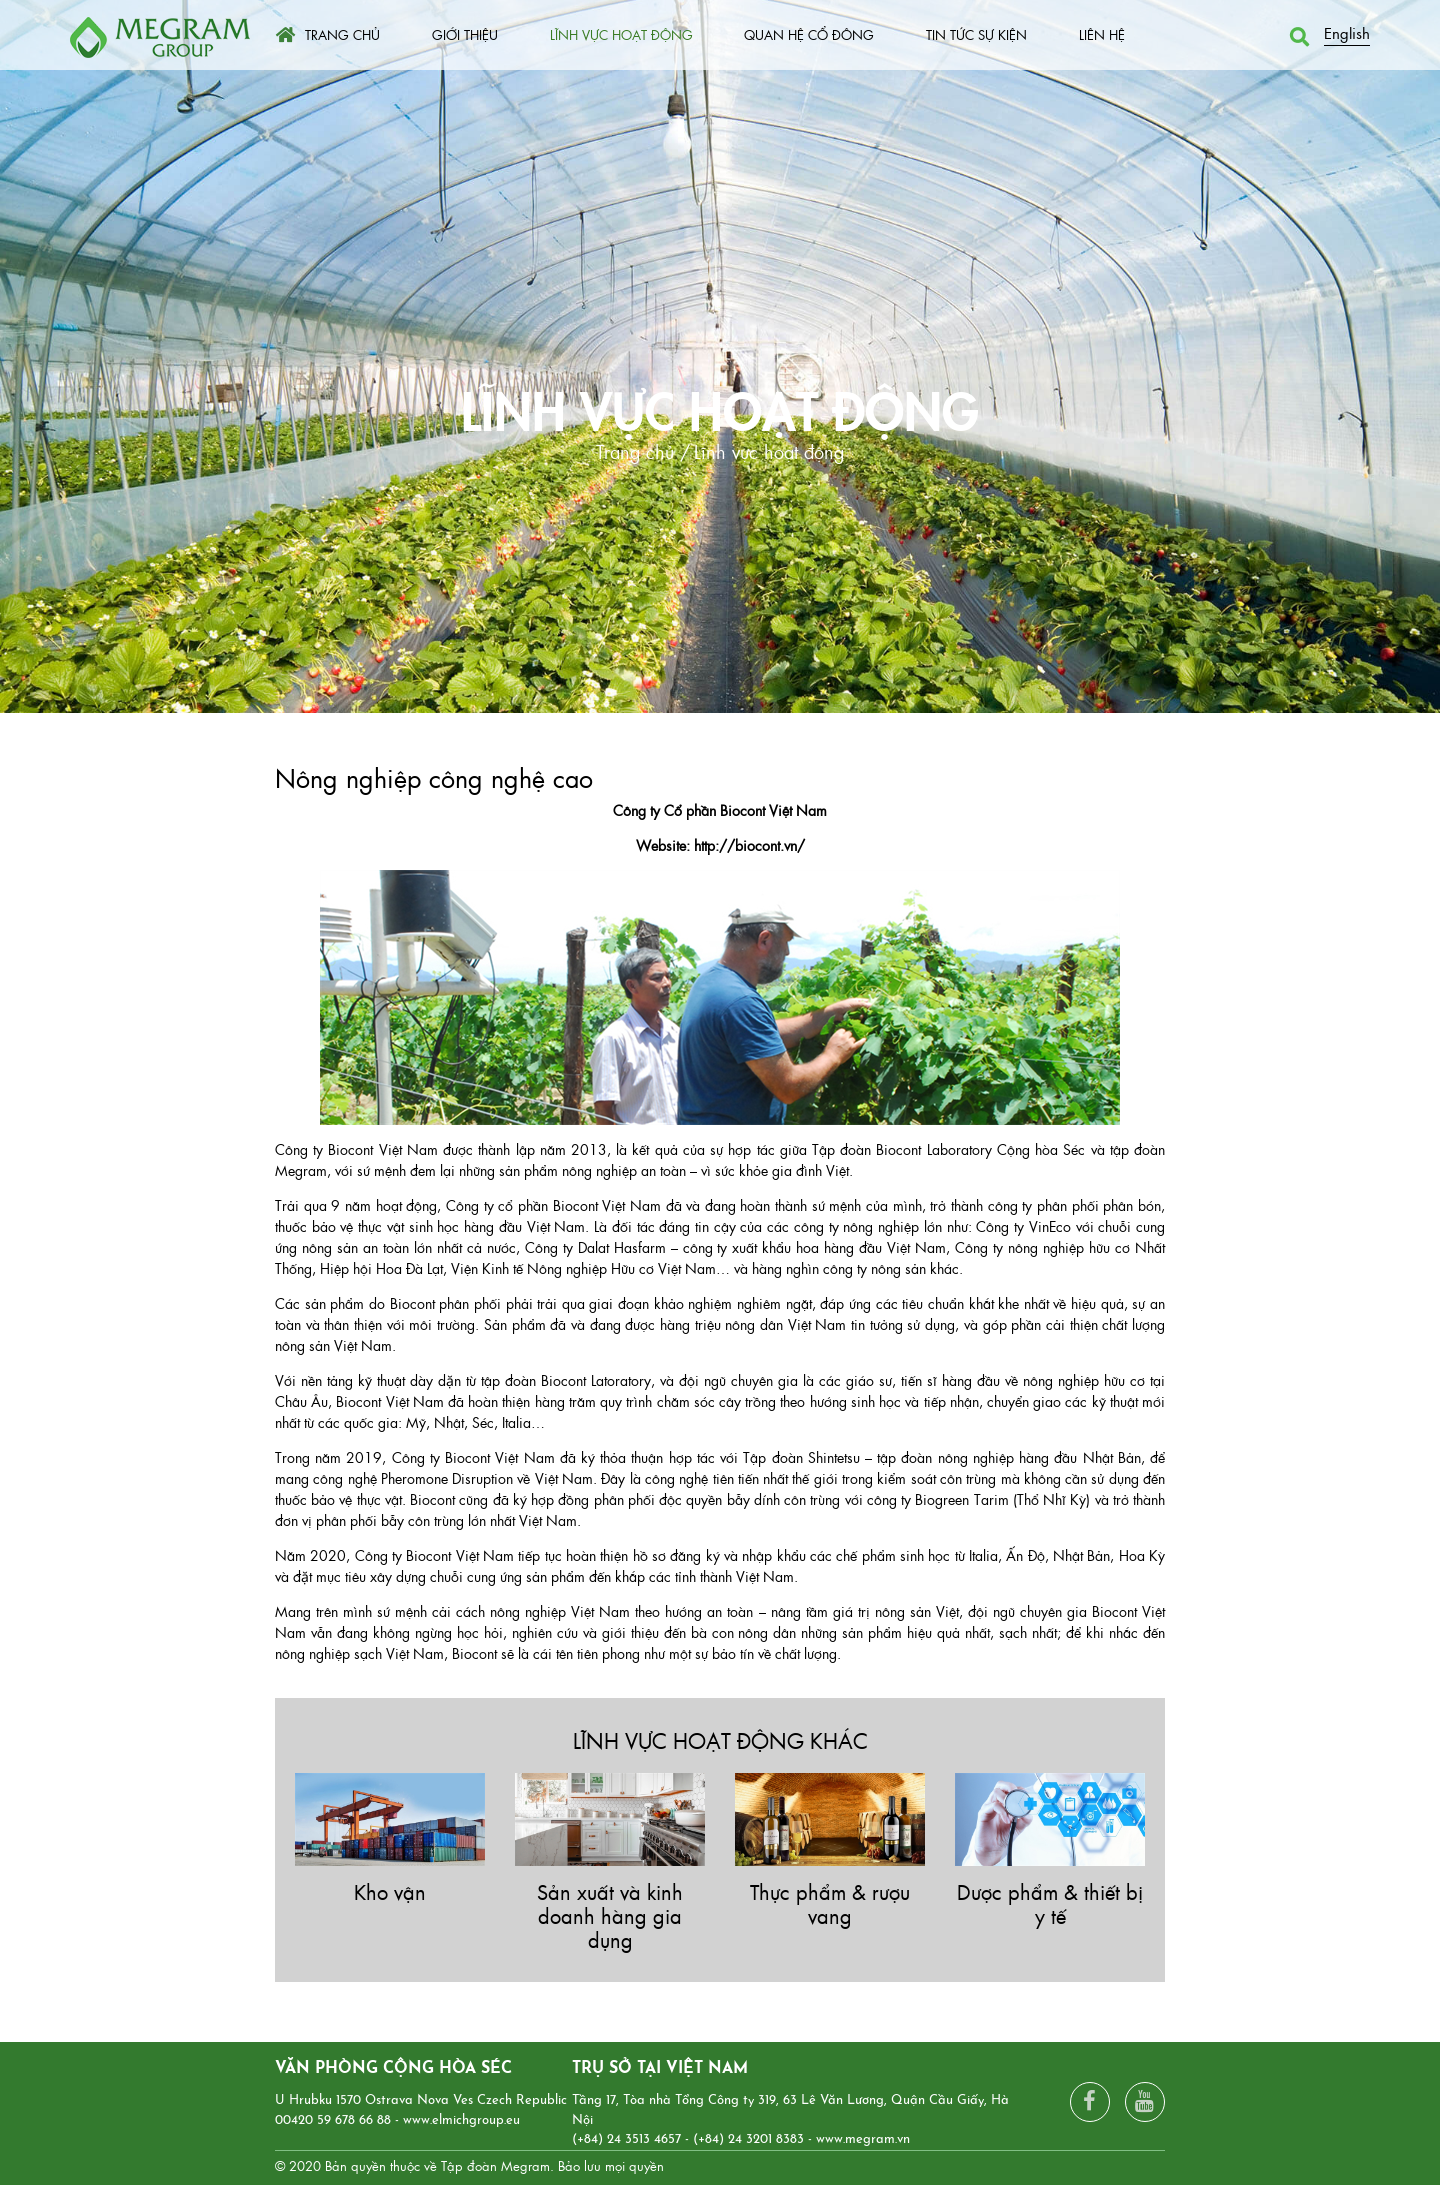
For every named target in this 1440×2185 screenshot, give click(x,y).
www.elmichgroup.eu (461, 2120)
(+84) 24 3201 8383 (748, 2139)
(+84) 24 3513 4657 (626, 2139)
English (1347, 32)
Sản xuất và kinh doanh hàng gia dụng (610, 1915)
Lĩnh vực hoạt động (720, 407)
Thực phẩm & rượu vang (830, 1903)
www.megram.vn (863, 2139)
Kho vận (390, 1891)
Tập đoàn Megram (495, 2165)
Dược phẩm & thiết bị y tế (1050, 1903)
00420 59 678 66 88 (333, 2120)
